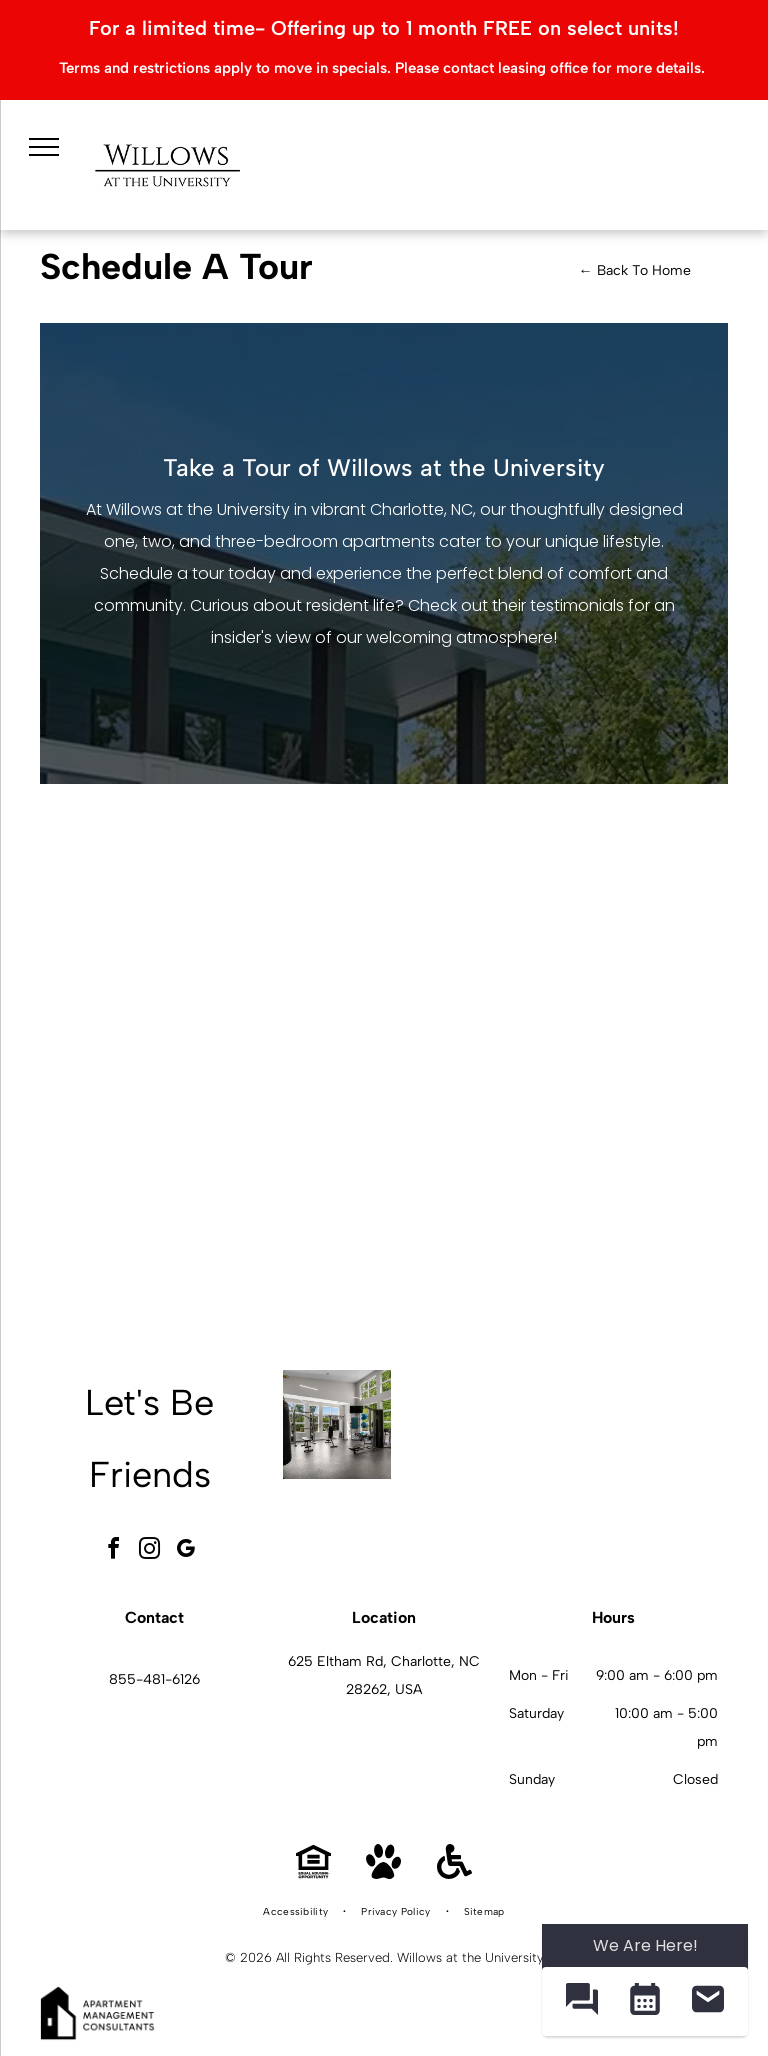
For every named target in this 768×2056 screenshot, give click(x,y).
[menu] (44, 147)
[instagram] (150, 1551)
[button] (581, 2001)
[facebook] (114, 1551)
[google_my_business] (186, 1551)
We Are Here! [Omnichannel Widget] (645, 1945)
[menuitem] (297, 1912)
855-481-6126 (154, 1679)
